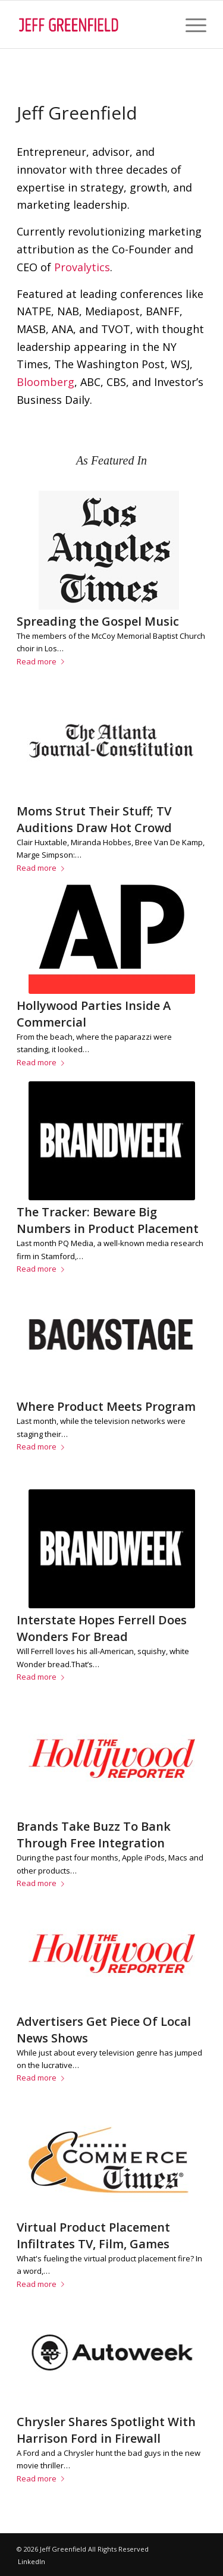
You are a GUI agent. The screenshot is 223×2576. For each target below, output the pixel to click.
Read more (43, 661)
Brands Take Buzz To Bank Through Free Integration (94, 1834)
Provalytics (82, 267)
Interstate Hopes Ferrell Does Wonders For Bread (102, 1628)
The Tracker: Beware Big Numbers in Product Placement (108, 1220)
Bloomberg (45, 382)
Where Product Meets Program (106, 1406)
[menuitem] (190, 24)
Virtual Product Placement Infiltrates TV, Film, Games (93, 2235)
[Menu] (190, 24)
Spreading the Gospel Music (98, 621)
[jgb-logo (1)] (92, 24)
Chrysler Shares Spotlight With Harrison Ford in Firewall (106, 2430)
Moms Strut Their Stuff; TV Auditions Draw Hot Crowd (94, 819)
